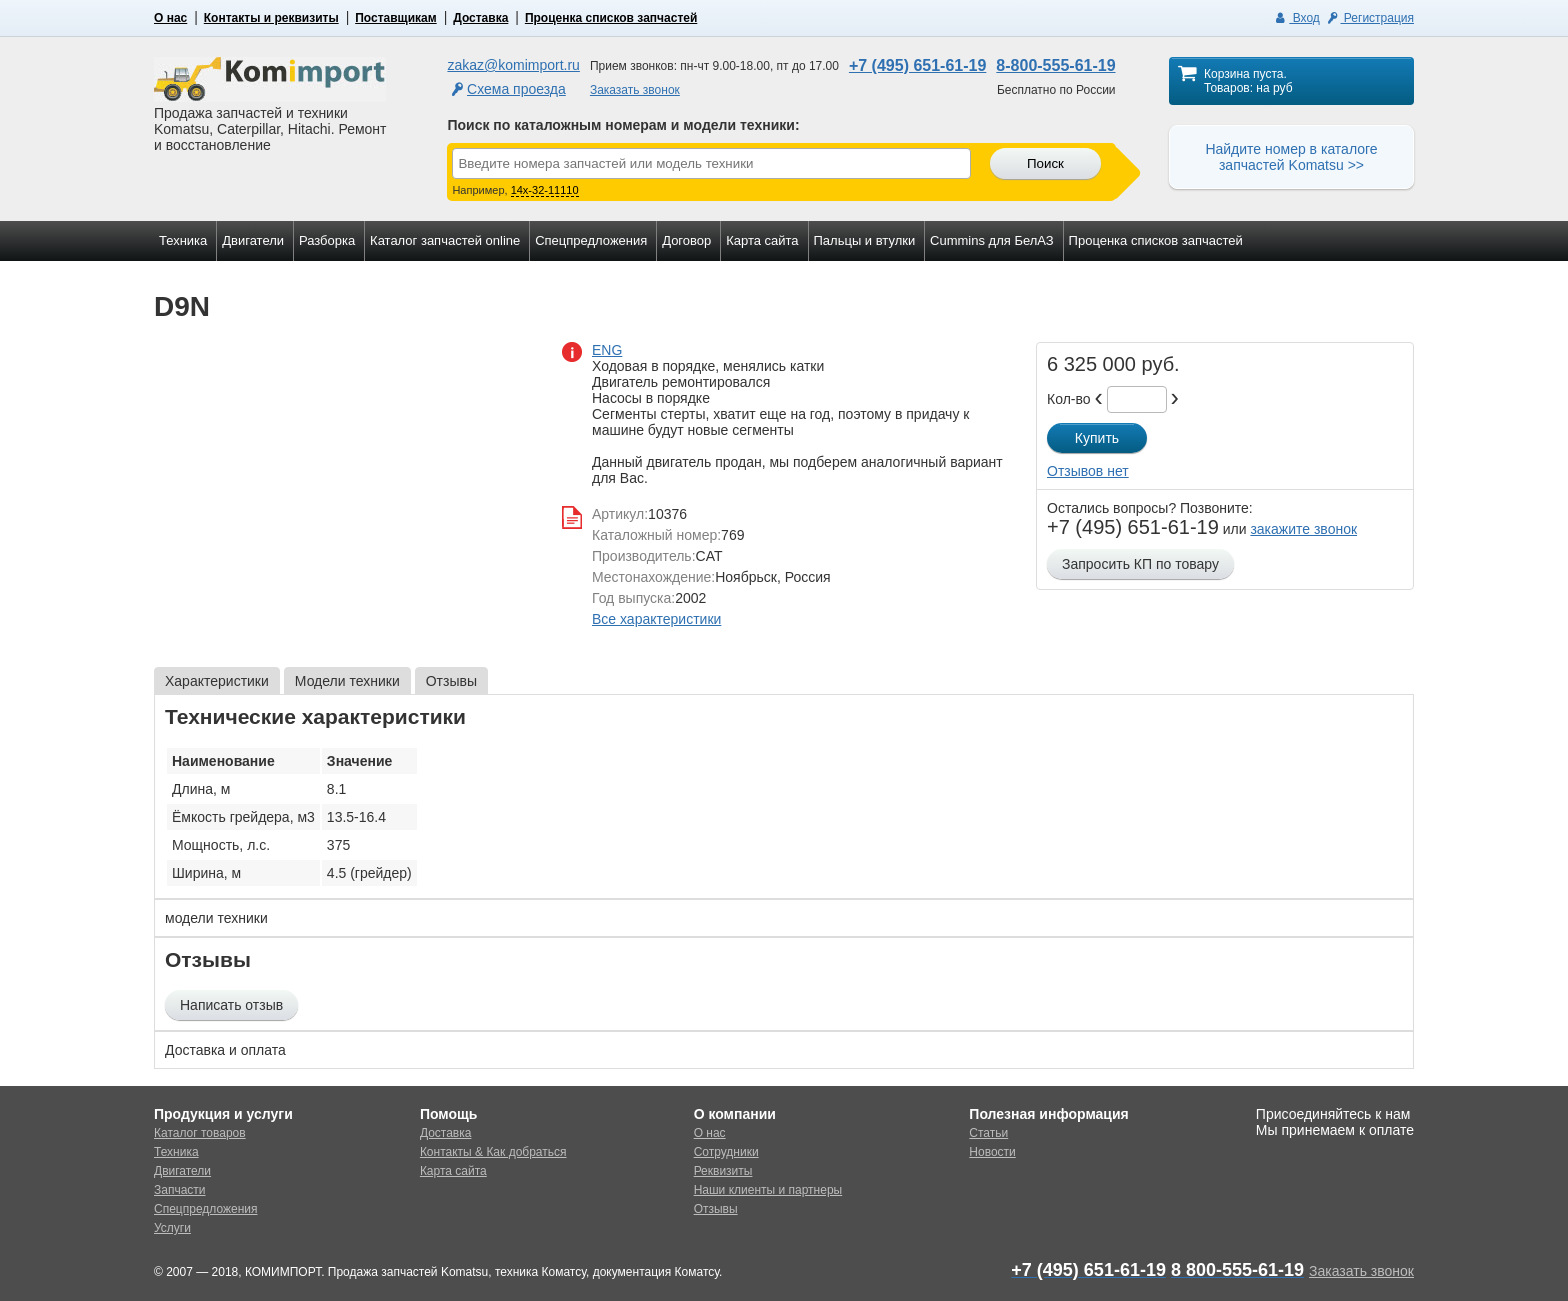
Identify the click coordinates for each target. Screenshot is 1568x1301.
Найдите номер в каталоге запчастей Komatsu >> (1291, 157)
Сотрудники (726, 1152)
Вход (1296, 18)
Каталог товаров (200, 1133)
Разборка (327, 240)
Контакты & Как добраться (493, 1152)
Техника (183, 240)
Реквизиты (723, 1171)
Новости (992, 1152)
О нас (170, 18)
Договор (686, 240)
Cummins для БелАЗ (992, 240)
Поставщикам (395, 18)
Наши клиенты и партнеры (768, 1190)
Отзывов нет (1088, 471)
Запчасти (180, 1190)
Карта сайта (762, 240)
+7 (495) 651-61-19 (917, 65)
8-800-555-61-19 (1055, 65)
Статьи (988, 1133)
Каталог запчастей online (445, 240)
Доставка (480, 18)
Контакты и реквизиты (271, 18)
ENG (607, 350)
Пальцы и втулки (865, 240)
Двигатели (253, 240)
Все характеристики (656, 619)
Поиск (1045, 163)
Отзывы (716, 1209)
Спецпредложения (591, 240)
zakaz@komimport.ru (513, 65)
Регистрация (1369, 18)
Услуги (172, 1228)
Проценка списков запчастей (611, 18)
